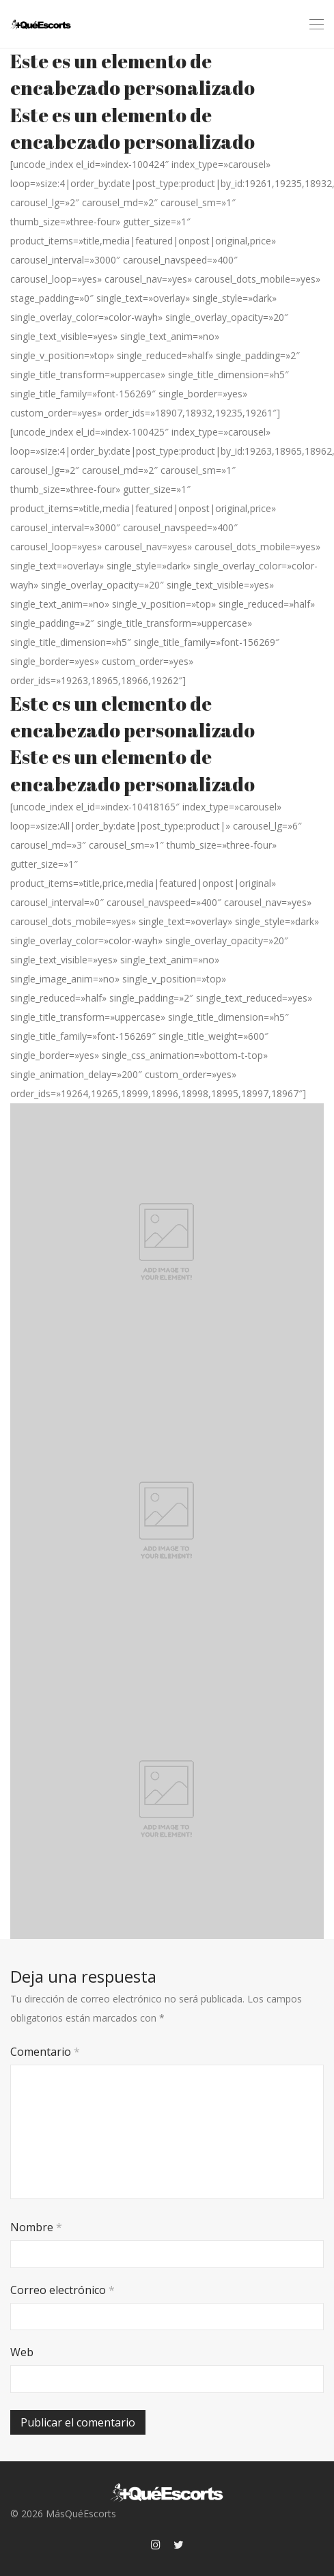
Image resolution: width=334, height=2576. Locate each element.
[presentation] (103, 2386)
